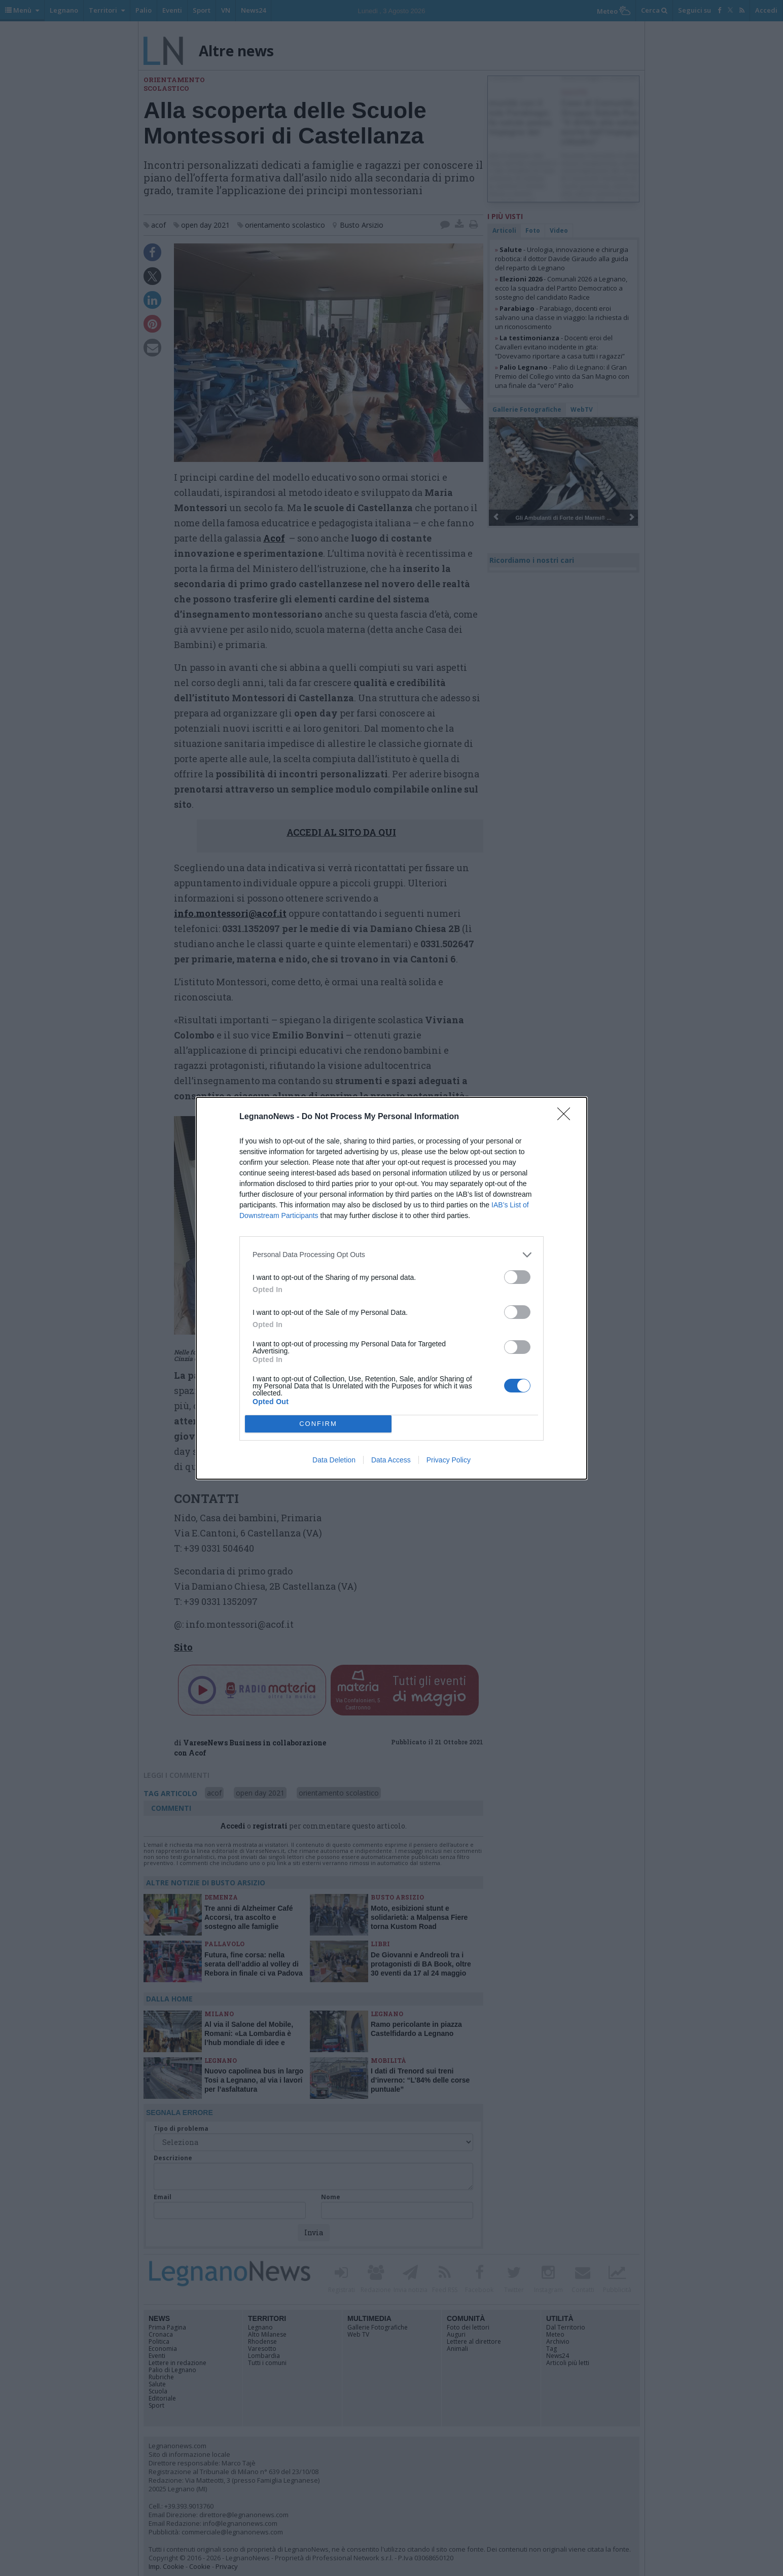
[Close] (567, 1117)
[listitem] (391, 1254)
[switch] (517, 1277)
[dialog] (391, 1288)
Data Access (391, 1460)
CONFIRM (318, 1423)
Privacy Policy (448, 1460)
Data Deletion (333, 1460)
